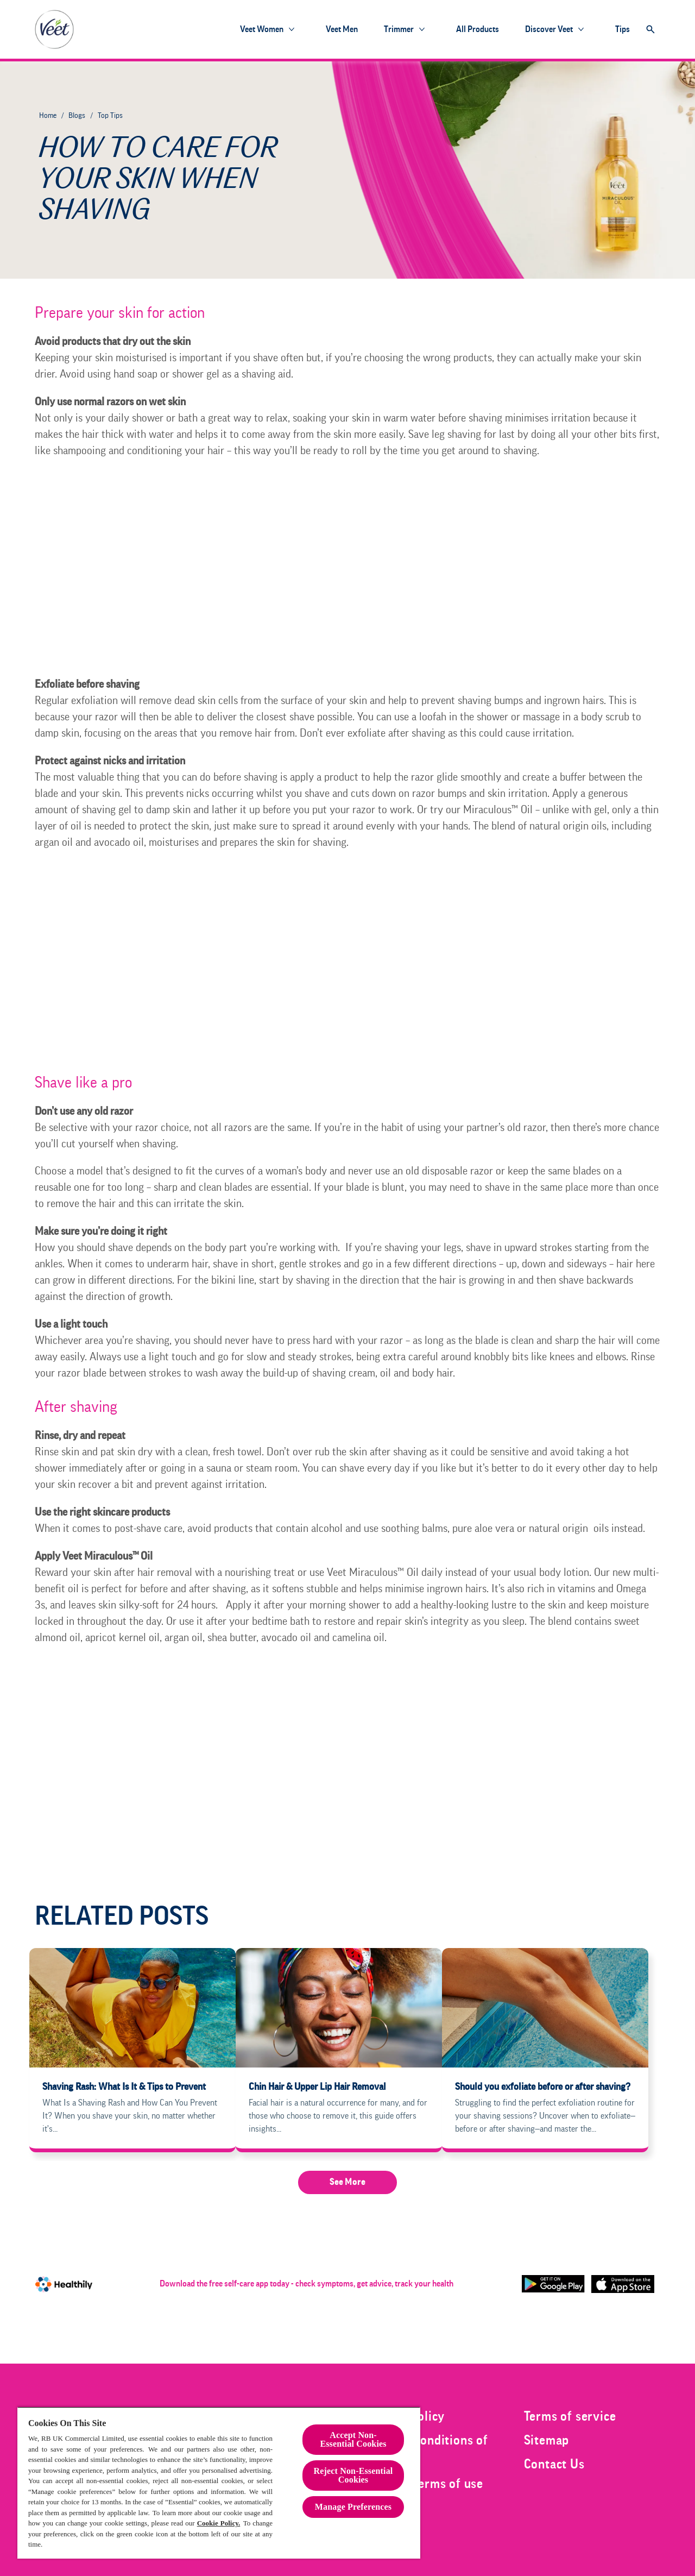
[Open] (650, 29)
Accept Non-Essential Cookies (353, 2439)
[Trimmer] (399, 29)
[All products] (477, 29)
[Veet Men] (342, 29)
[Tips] (622, 29)
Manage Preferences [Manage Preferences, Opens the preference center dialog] (353, 2506)
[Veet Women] (261, 29)
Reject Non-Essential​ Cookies (353, 2475)
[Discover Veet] (549, 29)
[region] (218, 2483)
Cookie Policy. (219, 2523)
